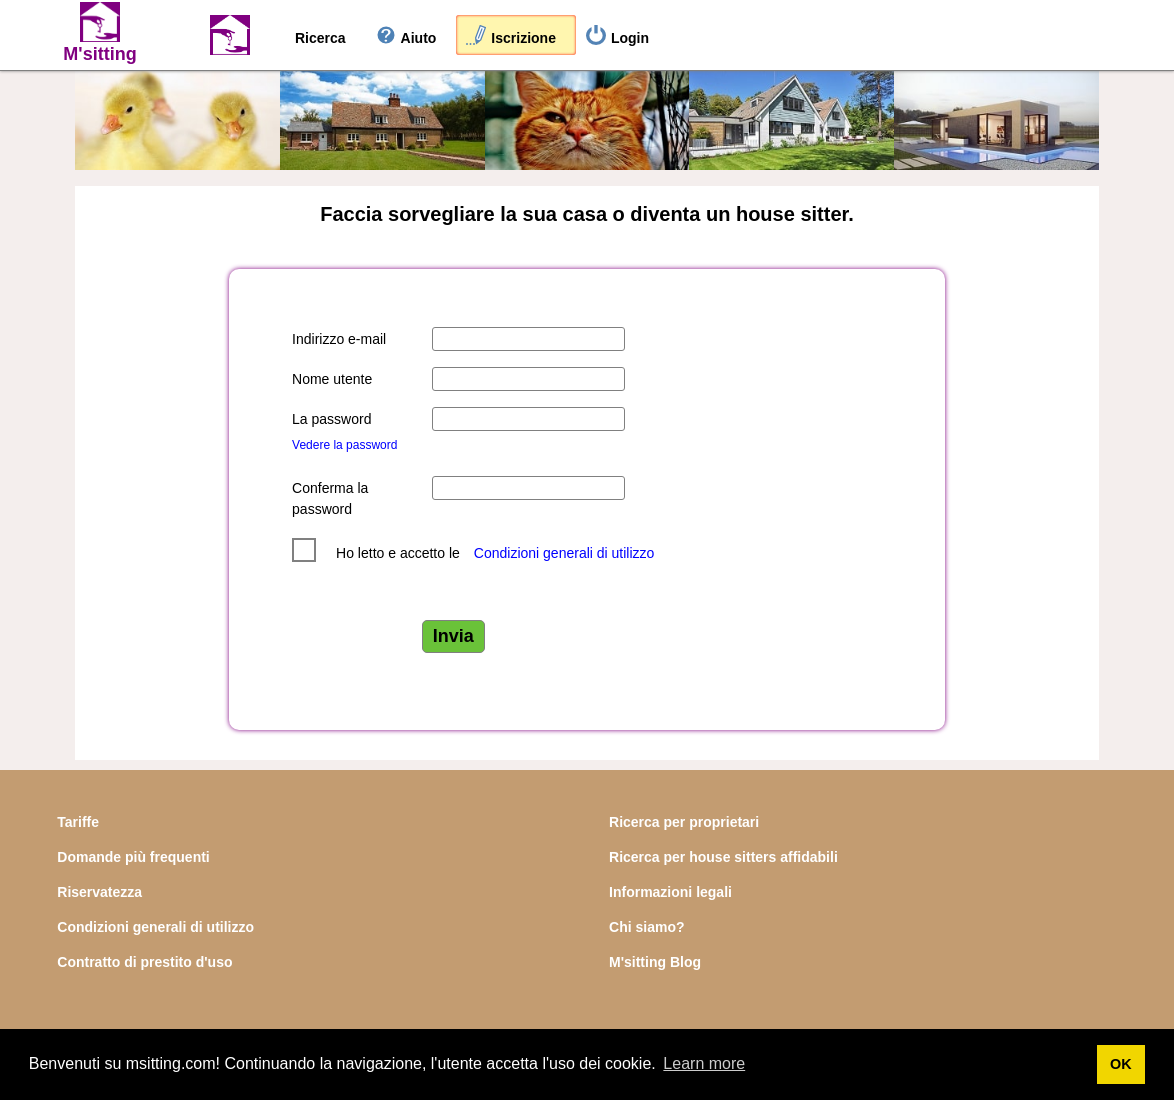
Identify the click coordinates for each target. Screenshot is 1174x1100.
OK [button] (1121, 1064)
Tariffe (78, 822)
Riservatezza (99, 892)
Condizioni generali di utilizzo (564, 553)
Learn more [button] (704, 1063)
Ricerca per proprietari (684, 822)
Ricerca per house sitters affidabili (723, 857)
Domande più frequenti (133, 857)
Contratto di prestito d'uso (144, 962)
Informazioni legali (670, 892)
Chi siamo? (646, 927)
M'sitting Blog (655, 962)
